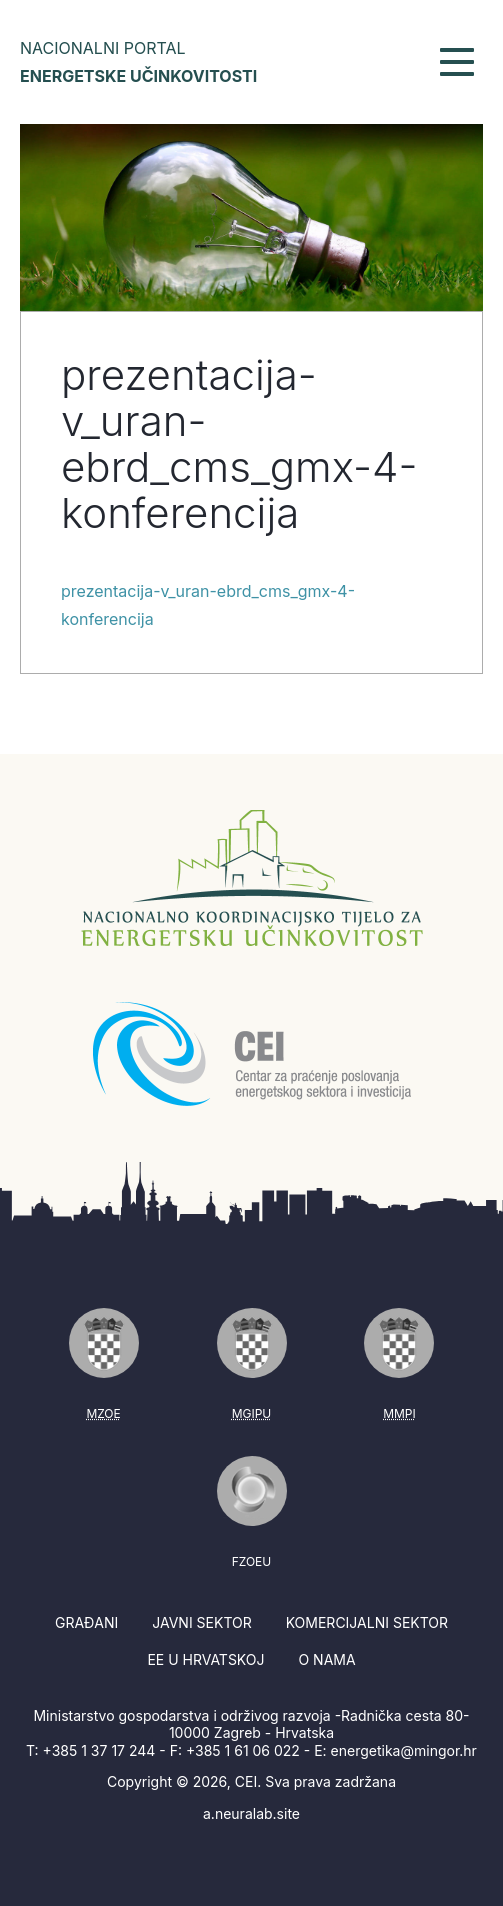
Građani (86, 1622)
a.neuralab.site (251, 1813)
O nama (326, 1659)
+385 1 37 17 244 (99, 1750)
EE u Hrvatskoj (205, 1659)
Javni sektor (201, 1622)
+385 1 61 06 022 (243, 1750)
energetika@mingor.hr (404, 1750)
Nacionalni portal (138, 62)
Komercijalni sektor (367, 1622)
